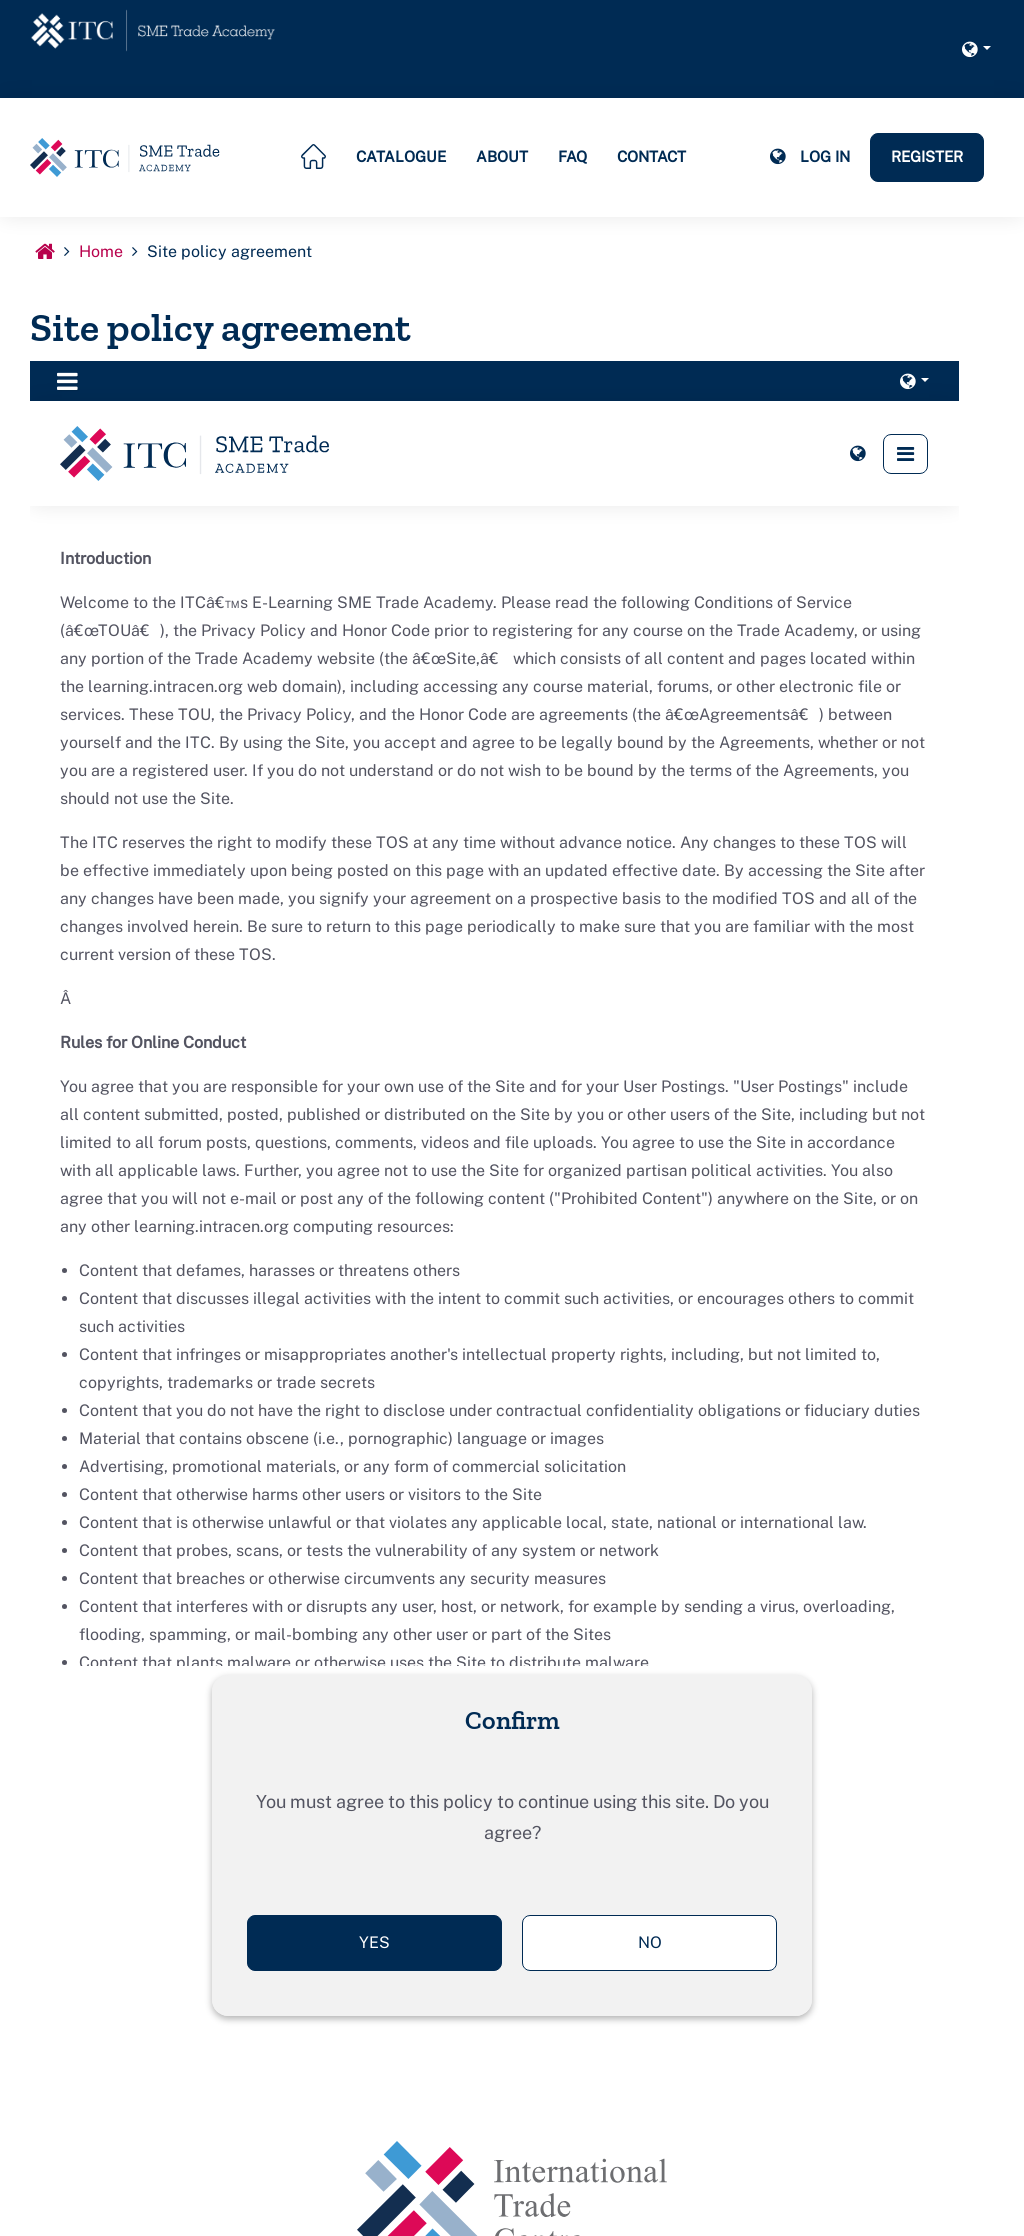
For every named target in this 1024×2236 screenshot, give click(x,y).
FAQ (572, 156)
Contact (651, 156)
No (650, 1942)
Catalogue (401, 156)
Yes (374, 1942)
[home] (155, 31)
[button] (976, 49)
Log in (825, 156)
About (502, 156)
